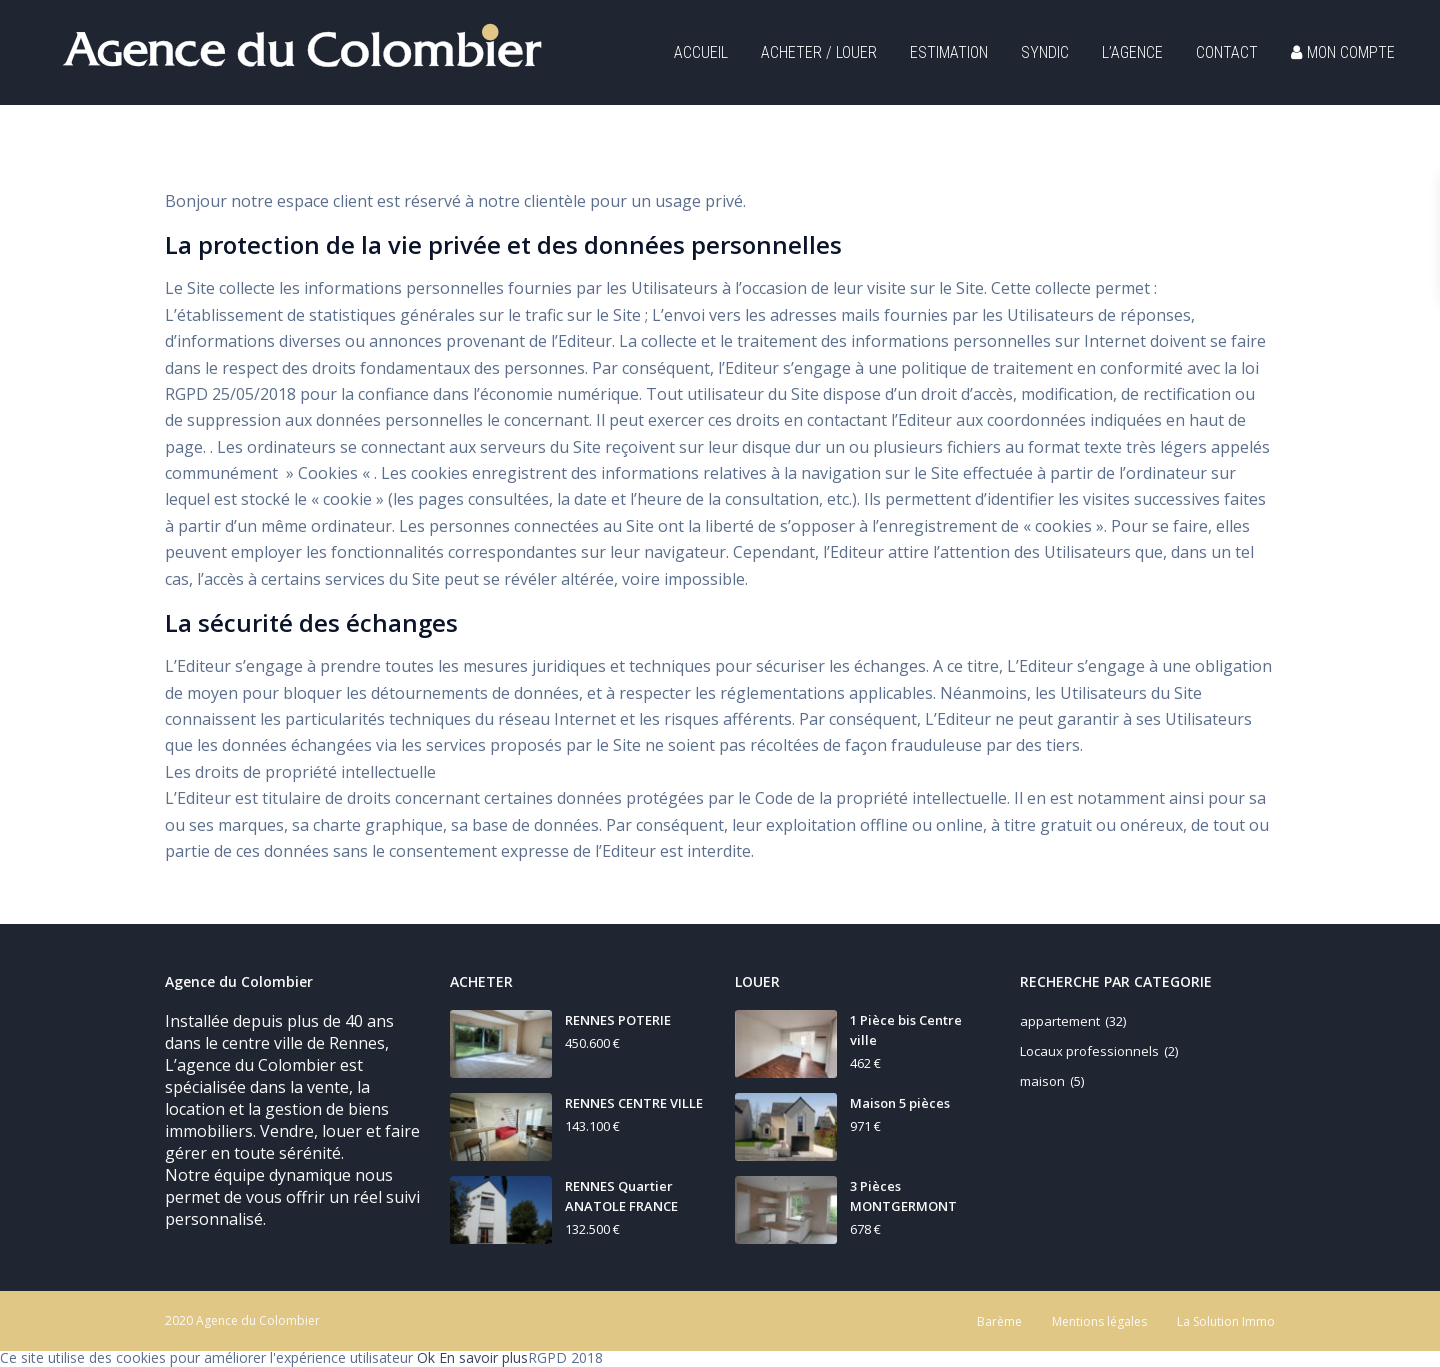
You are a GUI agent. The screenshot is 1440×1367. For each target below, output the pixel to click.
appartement (1060, 1021)
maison (1042, 1081)
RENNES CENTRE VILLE (634, 1103)
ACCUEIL (701, 52)
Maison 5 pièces (900, 1103)
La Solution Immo (1226, 1321)
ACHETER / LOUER (819, 52)
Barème (999, 1321)
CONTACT (1227, 52)
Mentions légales (1099, 1321)
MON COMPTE (1343, 52)
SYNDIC (1045, 52)
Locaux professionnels (1089, 1051)
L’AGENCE (1132, 52)
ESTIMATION (949, 52)
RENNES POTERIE (618, 1020)
